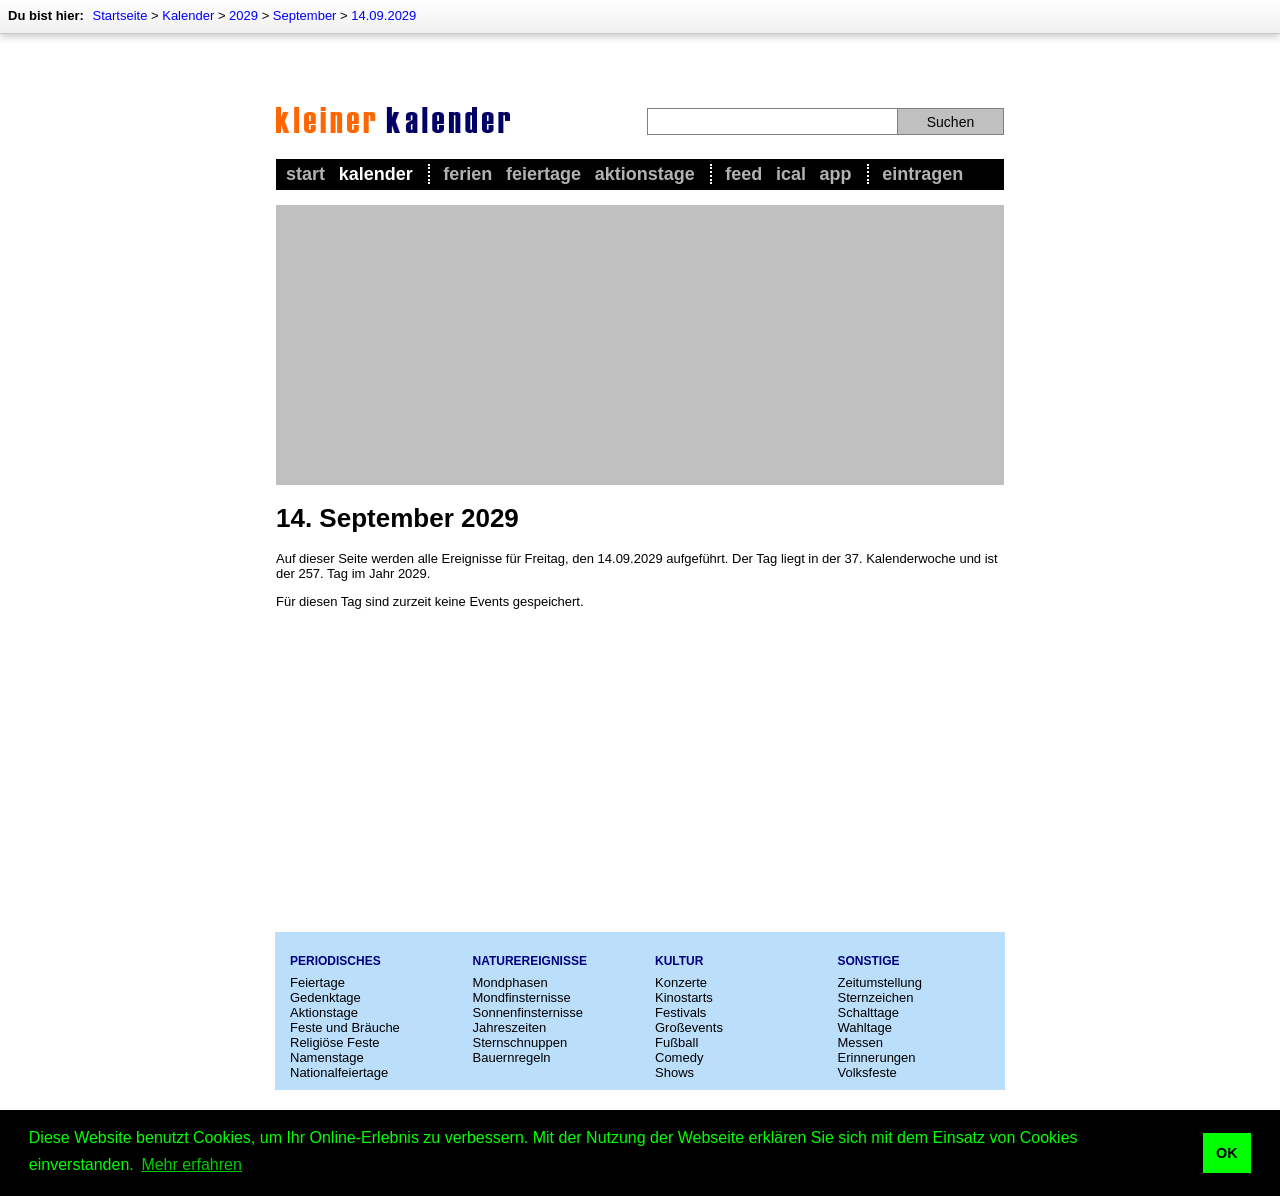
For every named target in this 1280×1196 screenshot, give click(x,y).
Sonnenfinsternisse (528, 1012)
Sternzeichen (876, 997)
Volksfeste (867, 1072)
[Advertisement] (640, 345)
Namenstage (327, 1057)
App (836, 174)
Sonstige (869, 961)
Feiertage (543, 174)
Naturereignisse (530, 961)
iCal (791, 174)
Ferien (467, 174)
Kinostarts (684, 997)
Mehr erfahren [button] (191, 1164)
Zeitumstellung (880, 982)
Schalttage (868, 1012)
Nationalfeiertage (339, 1072)
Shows (674, 1072)
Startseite (119, 15)
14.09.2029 (383, 15)
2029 (243, 15)
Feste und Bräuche (345, 1027)
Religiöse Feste (335, 1042)
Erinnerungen (877, 1057)
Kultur (679, 961)
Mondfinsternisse (522, 997)
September (305, 15)
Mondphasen (510, 982)
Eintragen (922, 174)
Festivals (680, 1012)
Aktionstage (645, 174)
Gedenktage (325, 997)
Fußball (676, 1042)
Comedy (679, 1057)
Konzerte (681, 982)
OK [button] (1227, 1153)
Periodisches (335, 961)
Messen (861, 1042)
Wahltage (865, 1027)
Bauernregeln (512, 1057)
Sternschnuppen (520, 1042)
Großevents (689, 1027)
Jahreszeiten (510, 1027)
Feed (743, 174)
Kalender (188, 15)
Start (305, 174)
